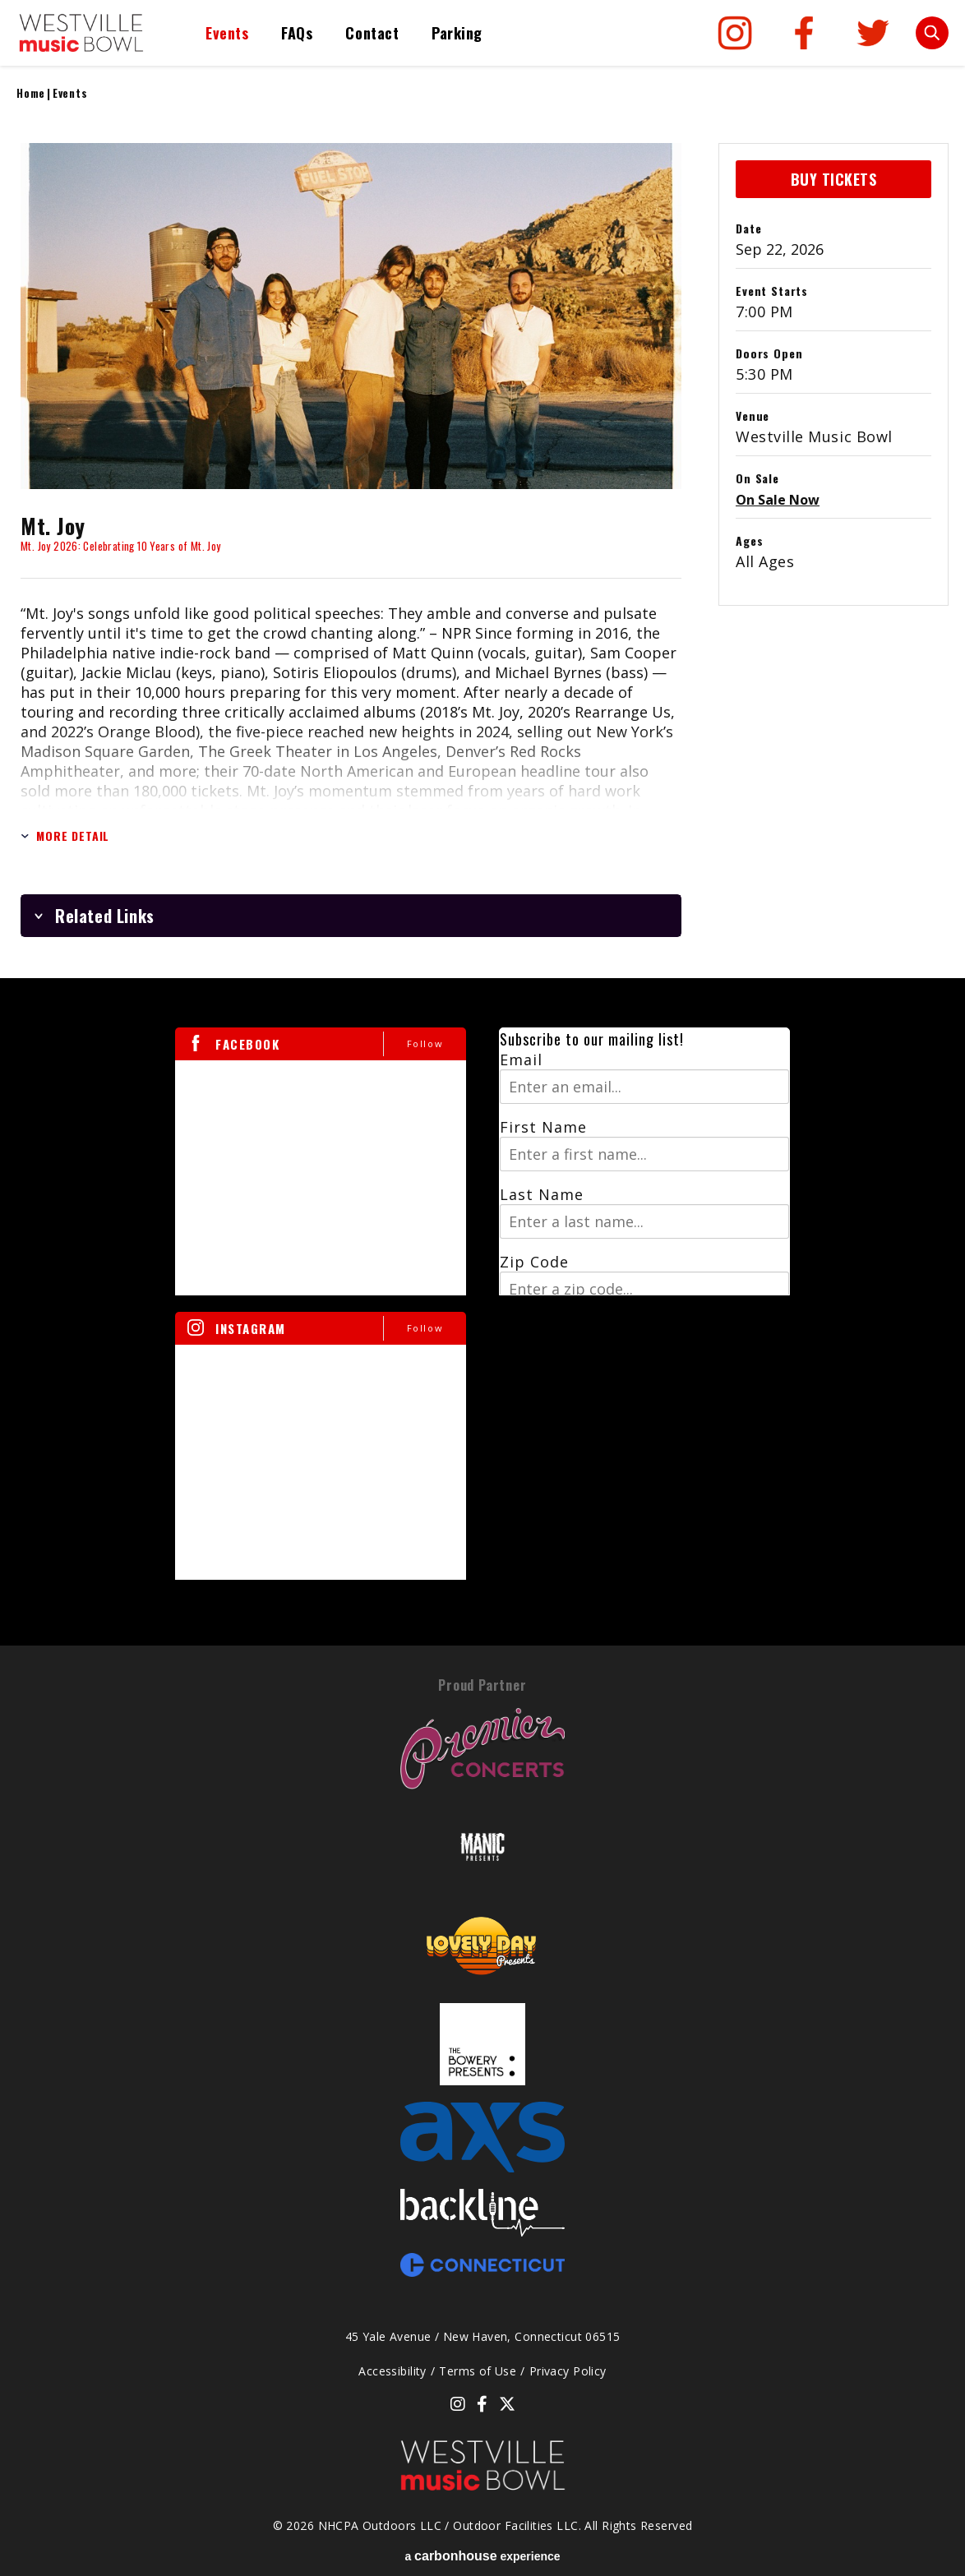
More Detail (65, 835)
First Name (543, 1127)
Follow (425, 1043)
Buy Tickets (834, 179)
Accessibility (392, 2371)
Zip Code (534, 1262)
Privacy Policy (568, 2371)
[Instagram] (735, 33)
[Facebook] (804, 33)
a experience (482, 2556)
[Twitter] (873, 33)
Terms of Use (477, 2371)
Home (30, 93)
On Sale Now (778, 500)
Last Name (542, 1194)
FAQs (296, 33)
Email (521, 1059)
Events (226, 33)
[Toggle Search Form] (932, 32)
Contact (372, 33)
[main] (482, 864)
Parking (457, 33)
